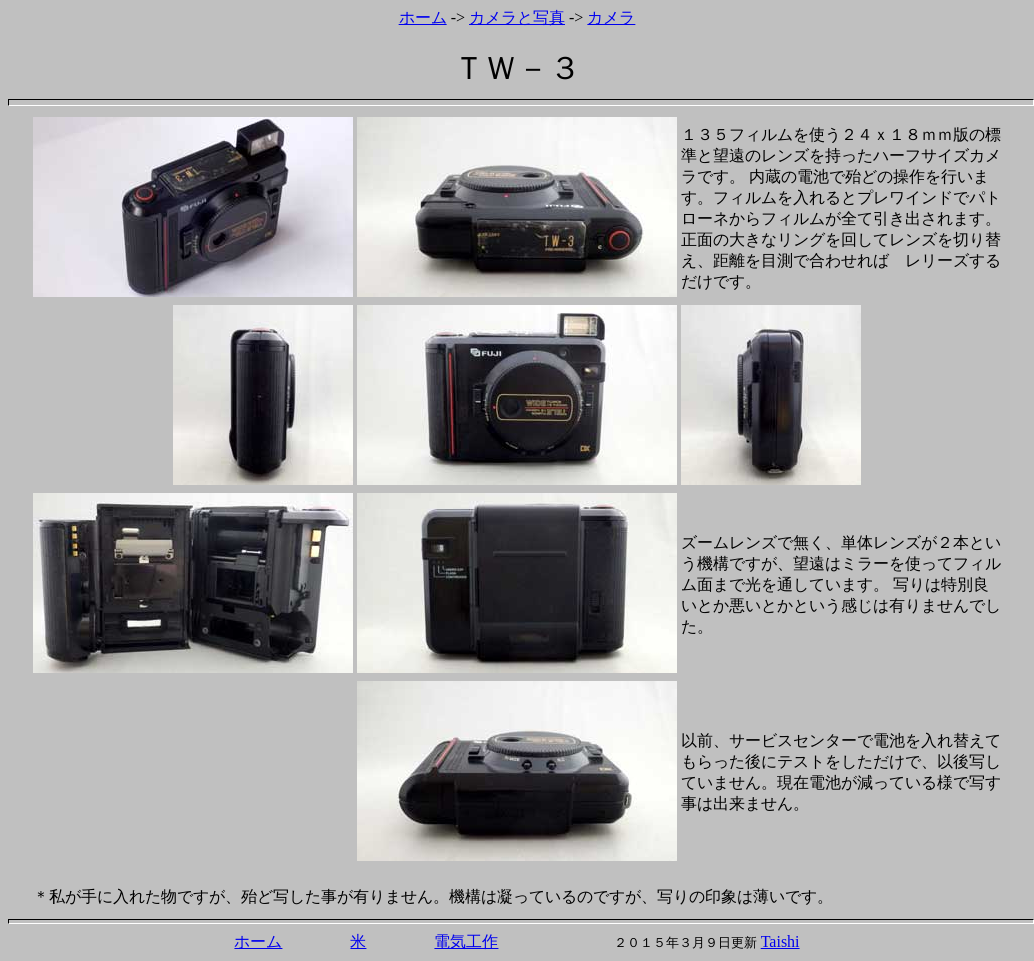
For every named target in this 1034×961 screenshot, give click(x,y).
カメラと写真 (517, 17)
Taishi (780, 941)
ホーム (423, 17)
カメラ (611, 17)
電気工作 (466, 941)
